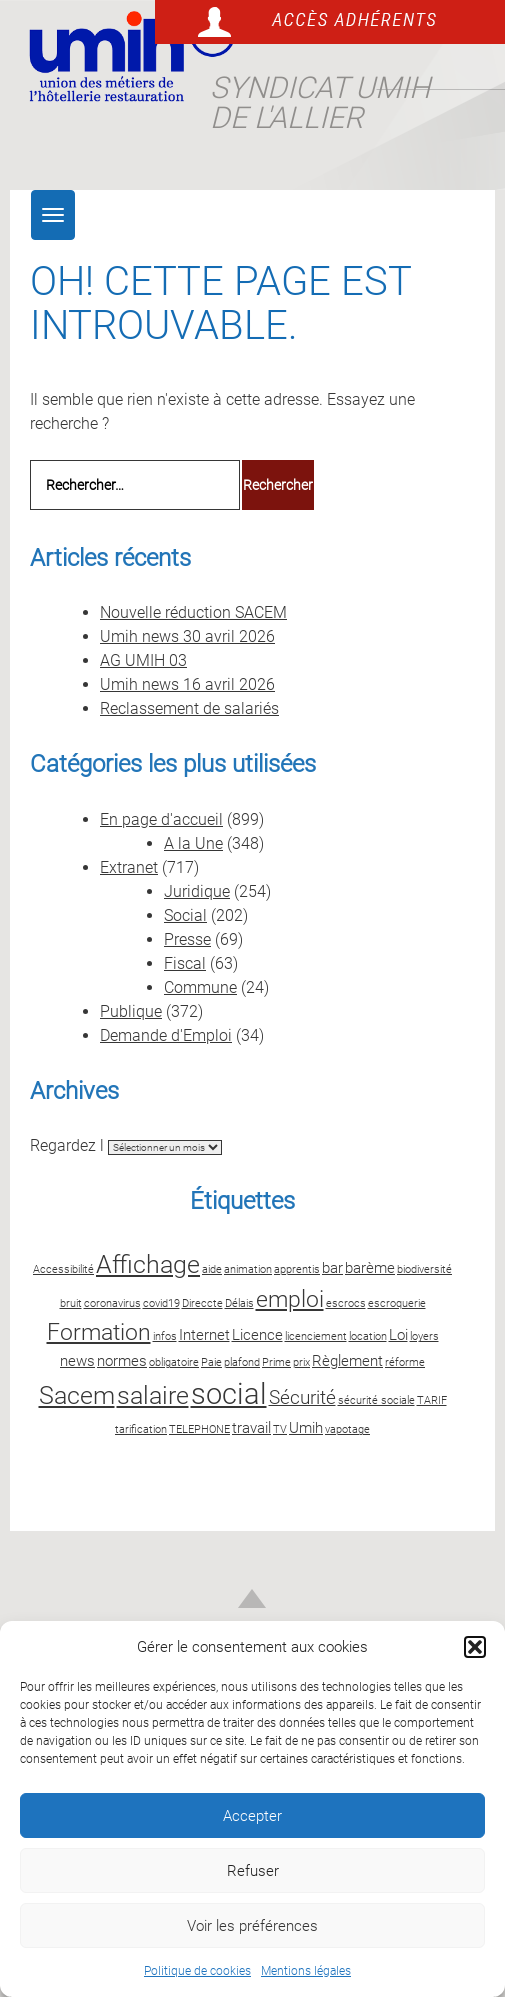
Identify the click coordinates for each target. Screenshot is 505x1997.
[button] (475, 1647)
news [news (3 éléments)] (77, 1361)
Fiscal (185, 963)
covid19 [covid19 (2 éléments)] (161, 1303)
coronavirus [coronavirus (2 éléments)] (112, 1303)
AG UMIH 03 (143, 660)
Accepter (252, 1816)
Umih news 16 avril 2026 (187, 684)
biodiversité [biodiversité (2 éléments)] (424, 1269)
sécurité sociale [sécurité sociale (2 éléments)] (376, 1400)
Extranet (129, 867)
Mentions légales (306, 1971)
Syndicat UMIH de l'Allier (320, 102)
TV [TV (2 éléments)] (280, 1429)
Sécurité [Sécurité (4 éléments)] (302, 1397)
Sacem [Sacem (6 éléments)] (77, 1395)
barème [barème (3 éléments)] (370, 1268)
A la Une (193, 843)
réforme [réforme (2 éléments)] (405, 1362)
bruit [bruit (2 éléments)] (71, 1303)
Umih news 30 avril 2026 (187, 636)
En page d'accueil (161, 819)
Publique (131, 1011)
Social (185, 915)
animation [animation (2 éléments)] (248, 1269)
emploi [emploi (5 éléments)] (290, 1299)
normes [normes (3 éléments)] (122, 1361)
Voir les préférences (252, 1926)
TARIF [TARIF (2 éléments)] (432, 1400)
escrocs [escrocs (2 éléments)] (346, 1303)
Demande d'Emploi (166, 1035)
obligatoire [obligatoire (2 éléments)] (174, 1362)
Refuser (253, 1871)
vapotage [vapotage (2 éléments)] (347, 1429)
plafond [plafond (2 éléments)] (242, 1362)
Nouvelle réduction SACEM (193, 612)
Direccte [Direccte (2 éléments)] (202, 1303)
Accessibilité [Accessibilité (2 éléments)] (63, 1269)
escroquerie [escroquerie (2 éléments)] (397, 1303)
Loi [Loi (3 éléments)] (398, 1335)
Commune (200, 987)
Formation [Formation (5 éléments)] (99, 1332)
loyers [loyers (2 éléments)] (424, 1336)
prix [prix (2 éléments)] (301, 1362)
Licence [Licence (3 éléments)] (257, 1335)
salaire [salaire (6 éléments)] (153, 1395)
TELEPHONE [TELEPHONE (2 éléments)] (199, 1429)
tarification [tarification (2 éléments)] (141, 1429)
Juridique (197, 891)
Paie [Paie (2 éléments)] (211, 1362)
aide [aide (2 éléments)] (212, 1269)
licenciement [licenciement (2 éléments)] (316, 1336)
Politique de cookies (197, 1971)
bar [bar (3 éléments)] (332, 1268)
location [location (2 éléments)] (368, 1336)
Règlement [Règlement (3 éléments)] (347, 1361)
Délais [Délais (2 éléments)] (239, 1303)
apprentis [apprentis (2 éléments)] (297, 1269)
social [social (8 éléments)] (229, 1394)
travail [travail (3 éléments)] (251, 1428)
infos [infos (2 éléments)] (165, 1336)
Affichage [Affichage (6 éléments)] (148, 1264)
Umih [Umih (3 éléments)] (306, 1428)
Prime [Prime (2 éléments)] (276, 1362)
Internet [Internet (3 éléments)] (204, 1335)
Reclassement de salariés (189, 708)
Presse (187, 939)
